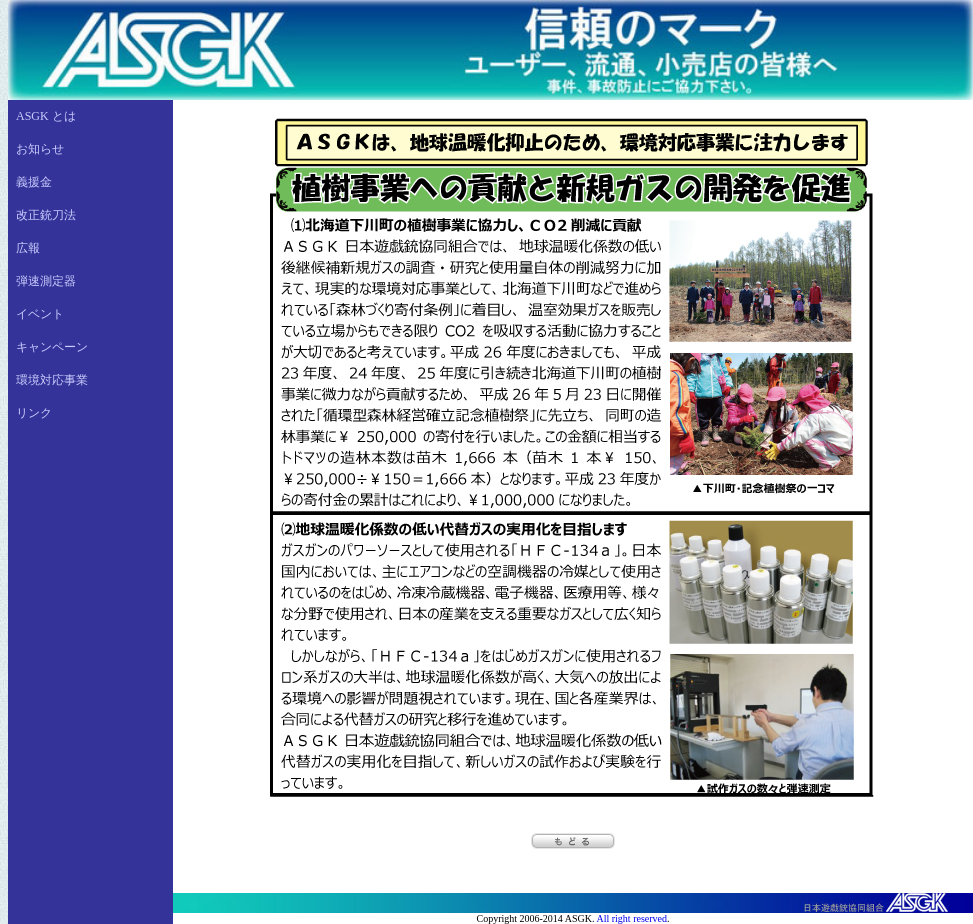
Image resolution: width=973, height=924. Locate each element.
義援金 (34, 182)
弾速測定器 (46, 281)
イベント (40, 314)
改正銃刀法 (46, 215)
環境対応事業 (52, 380)
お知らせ (40, 149)
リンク (34, 413)
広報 (28, 248)
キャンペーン (52, 347)
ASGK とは (46, 116)
